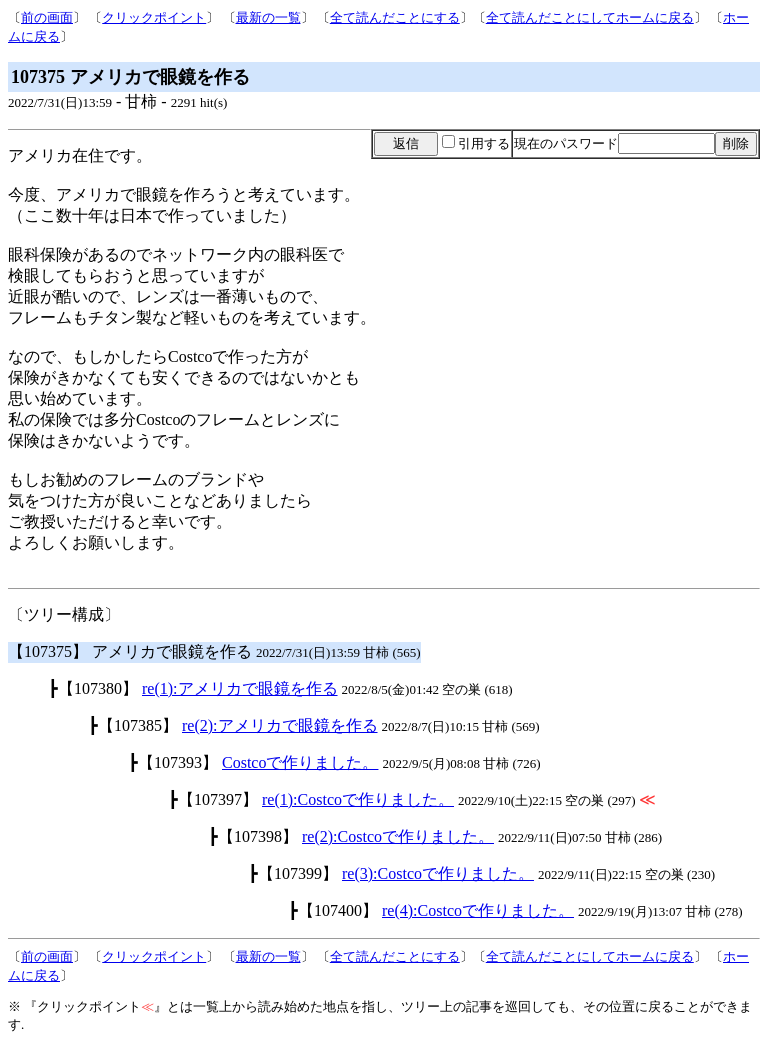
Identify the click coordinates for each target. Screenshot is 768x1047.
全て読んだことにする (395, 17)
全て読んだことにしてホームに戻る (590, 17)
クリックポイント (154, 17)
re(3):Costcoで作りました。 (438, 873)
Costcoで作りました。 (300, 762)
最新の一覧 (268, 17)
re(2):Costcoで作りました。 (398, 836)
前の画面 (47, 17)
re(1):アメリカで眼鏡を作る (240, 688)
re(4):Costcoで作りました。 (478, 910)
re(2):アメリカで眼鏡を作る (280, 725)
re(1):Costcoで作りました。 (358, 799)
